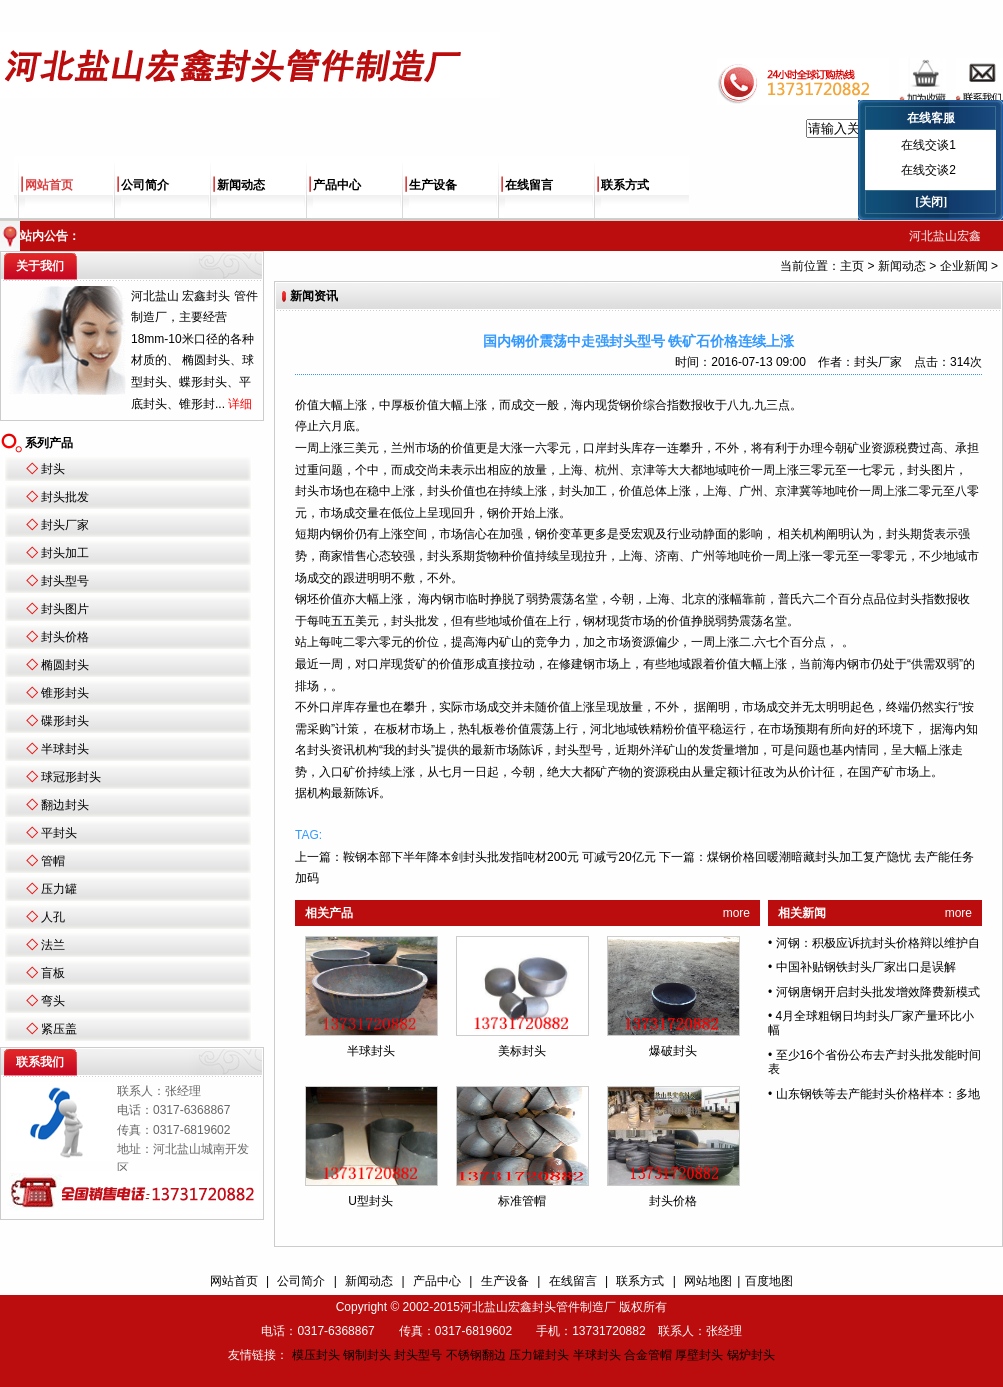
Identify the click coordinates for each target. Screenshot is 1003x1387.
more (736, 913)
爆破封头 (673, 1051)
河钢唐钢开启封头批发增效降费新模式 (878, 992)
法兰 (53, 945)
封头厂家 (65, 525)
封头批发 (65, 497)
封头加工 (65, 553)
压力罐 (59, 889)
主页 (852, 266)
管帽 (53, 861)
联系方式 (625, 185)
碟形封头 (65, 721)
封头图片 (65, 609)
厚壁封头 (699, 1355)
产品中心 (337, 185)
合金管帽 (648, 1355)
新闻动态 (241, 185)
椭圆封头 (65, 665)
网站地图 (708, 1281)
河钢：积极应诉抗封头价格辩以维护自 (878, 943)
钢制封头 (367, 1355)
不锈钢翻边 (476, 1355)
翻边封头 (65, 805)
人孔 (53, 917)
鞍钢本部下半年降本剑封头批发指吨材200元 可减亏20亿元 (499, 857)
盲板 (53, 973)
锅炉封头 (751, 1355)
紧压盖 (59, 1029)
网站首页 (49, 185)
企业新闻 (964, 266)
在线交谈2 (928, 170)
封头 (53, 469)
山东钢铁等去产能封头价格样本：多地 (878, 1094)
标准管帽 (522, 1201)
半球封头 (65, 749)
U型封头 (370, 1201)
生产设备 (433, 185)
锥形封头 (65, 693)
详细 (240, 404)
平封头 (59, 833)
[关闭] (931, 202)
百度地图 (769, 1281)
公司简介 (145, 185)
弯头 (53, 1001)
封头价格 (65, 637)
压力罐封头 (539, 1355)
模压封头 (316, 1355)
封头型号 (65, 581)
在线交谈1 (928, 145)
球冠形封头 (71, 777)
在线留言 (529, 185)
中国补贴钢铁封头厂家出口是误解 (866, 967)
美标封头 (522, 1051)
